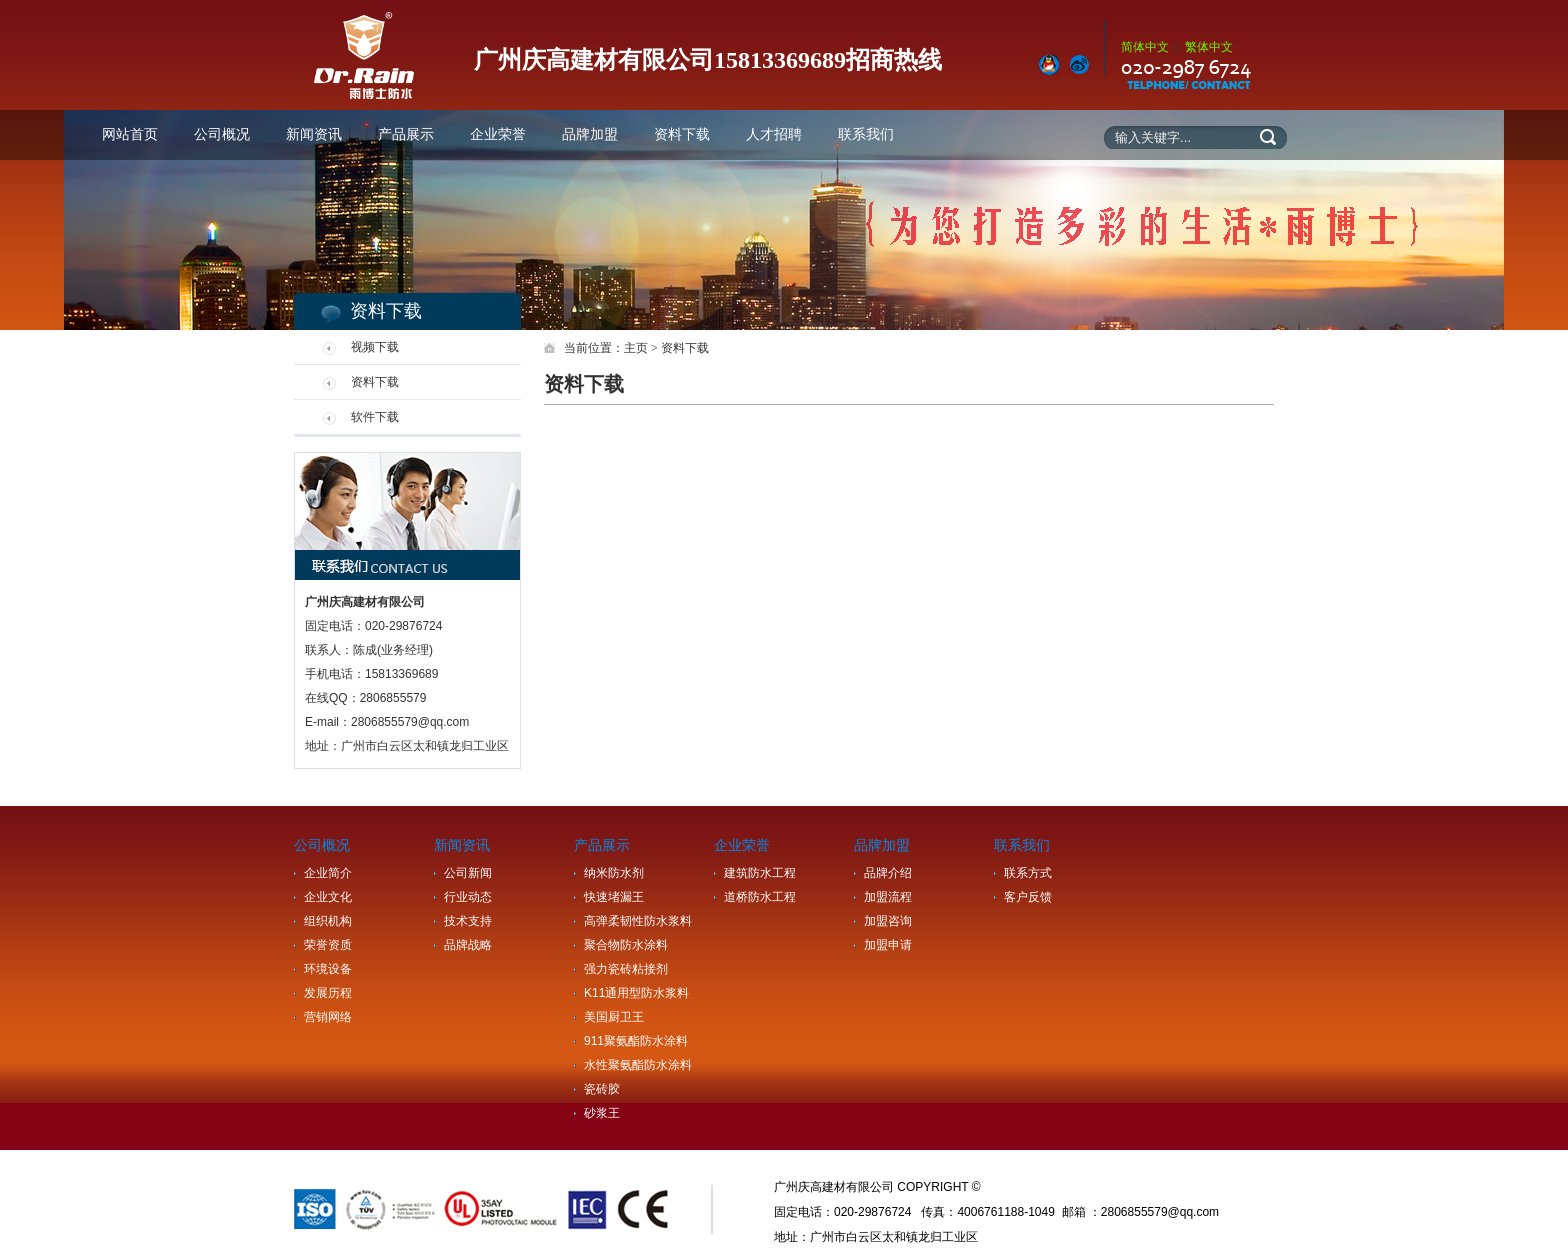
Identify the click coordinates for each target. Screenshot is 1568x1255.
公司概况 (222, 134)
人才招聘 (774, 134)
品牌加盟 (590, 134)
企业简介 (328, 873)
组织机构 (328, 921)
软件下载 (375, 417)
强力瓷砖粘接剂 (626, 969)
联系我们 (866, 134)
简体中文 (1145, 47)
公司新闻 (468, 873)
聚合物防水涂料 (626, 945)
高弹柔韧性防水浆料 (638, 921)
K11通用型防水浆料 (636, 993)
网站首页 (130, 134)
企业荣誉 (498, 134)
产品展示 (406, 134)
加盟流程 (888, 897)
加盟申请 (888, 945)
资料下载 (682, 134)
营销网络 (328, 1017)
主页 (636, 348)
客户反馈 (1028, 897)
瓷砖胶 (602, 1089)
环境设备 (328, 969)
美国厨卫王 (614, 1017)
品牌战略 (468, 945)
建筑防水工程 (760, 873)
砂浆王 (602, 1113)
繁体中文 (1209, 47)
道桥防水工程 (760, 897)
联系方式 (1028, 873)
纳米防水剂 (614, 873)
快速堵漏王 (614, 897)
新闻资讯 (314, 134)
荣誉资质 (328, 945)
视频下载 (375, 347)
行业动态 (468, 897)
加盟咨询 (888, 921)
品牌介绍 (888, 873)
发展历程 (328, 993)
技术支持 (468, 921)
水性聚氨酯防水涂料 (638, 1065)
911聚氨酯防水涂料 (636, 1041)
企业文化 (328, 897)
